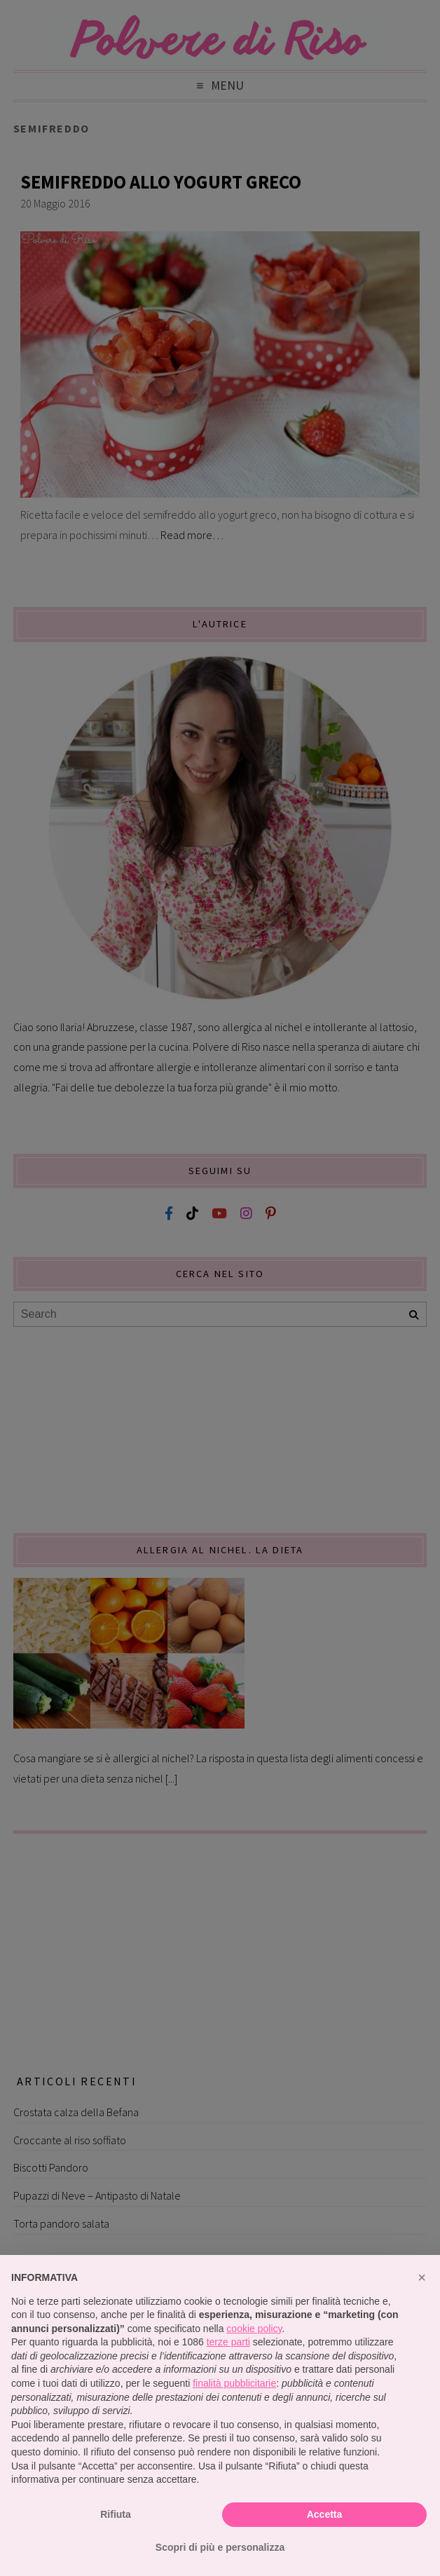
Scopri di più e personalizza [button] (220, 2547)
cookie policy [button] (254, 2328)
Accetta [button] (325, 2514)
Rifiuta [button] (115, 2514)
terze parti (228, 2341)
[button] (422, 2277)
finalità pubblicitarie (234, 2383)
